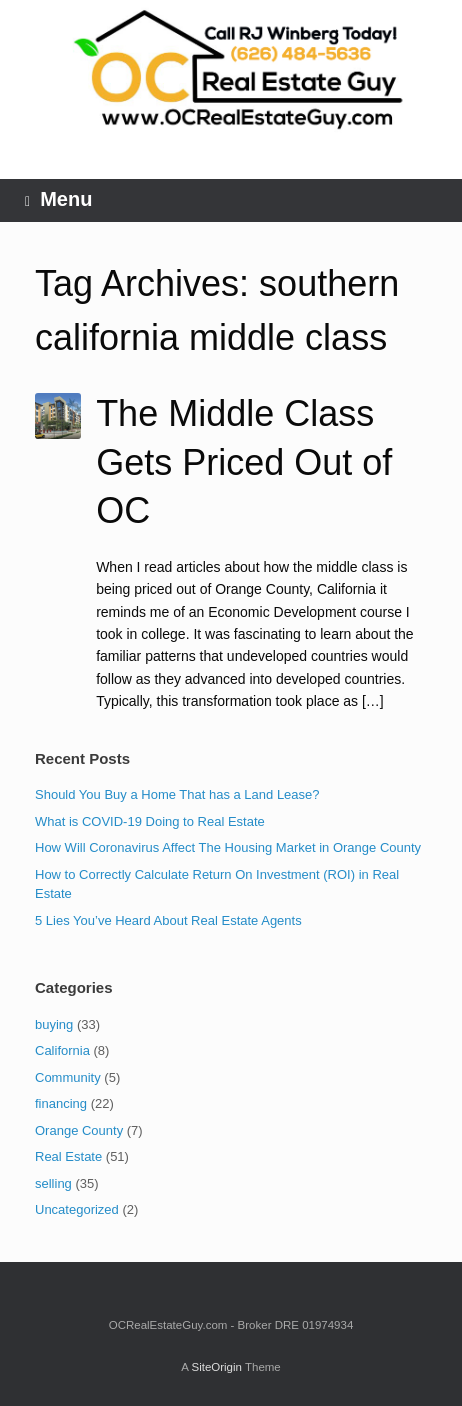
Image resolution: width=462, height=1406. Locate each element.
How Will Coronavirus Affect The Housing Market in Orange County (228, 847)
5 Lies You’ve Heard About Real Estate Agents (168, 920)
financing (61, 1103)
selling (53, 1183)
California (62, 1050)
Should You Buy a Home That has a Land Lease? (177, 794)
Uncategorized (77, 1209)
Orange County (79, 1130)
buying (54, 1024)
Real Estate (68, 1156)
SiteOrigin (216, 1367)
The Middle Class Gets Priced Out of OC (244, 462)
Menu (58, 200)
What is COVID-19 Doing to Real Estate (150, 821)
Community (68, 1077)
